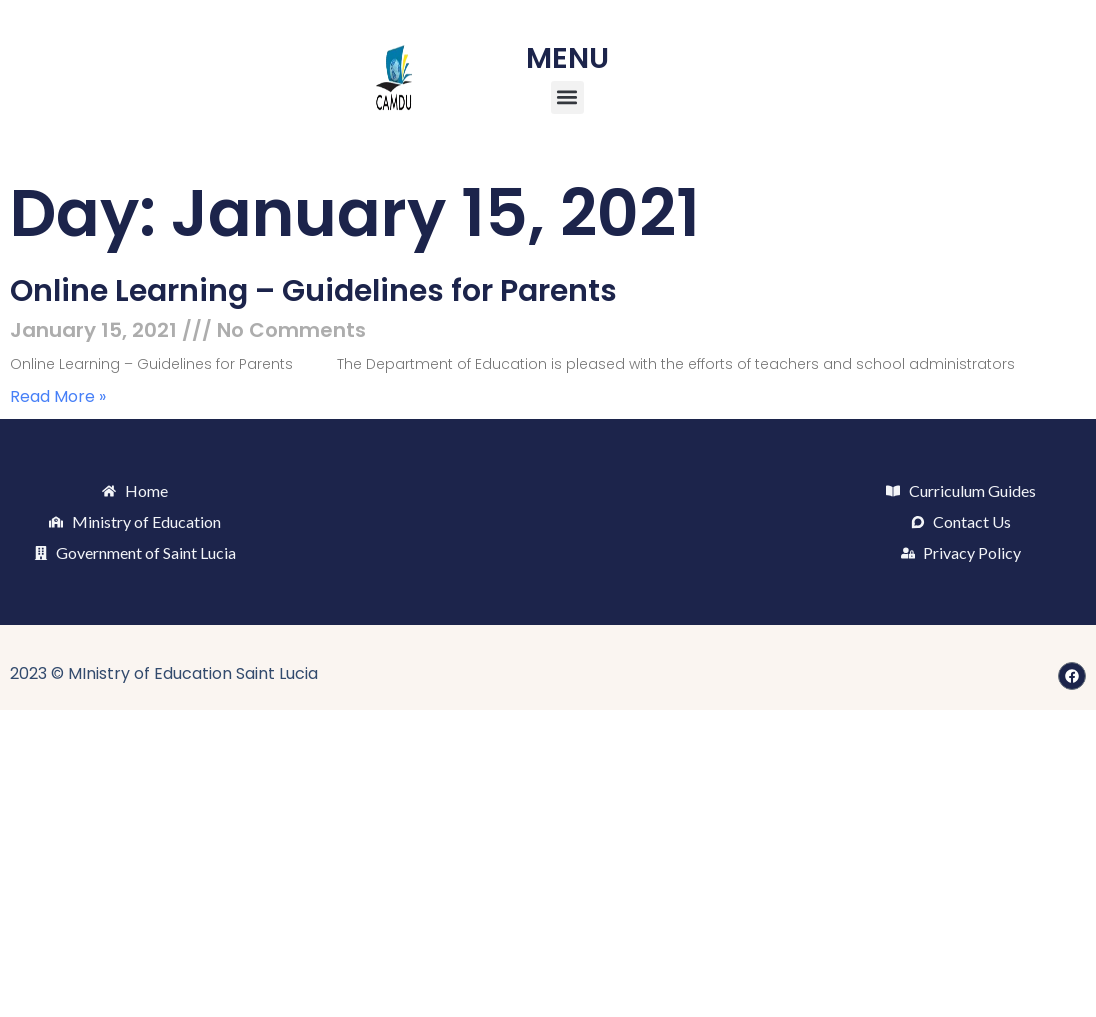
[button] (567, 97)
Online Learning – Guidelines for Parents (313, 291)
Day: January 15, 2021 (355, 213)
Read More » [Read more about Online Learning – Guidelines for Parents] (58, 396)
